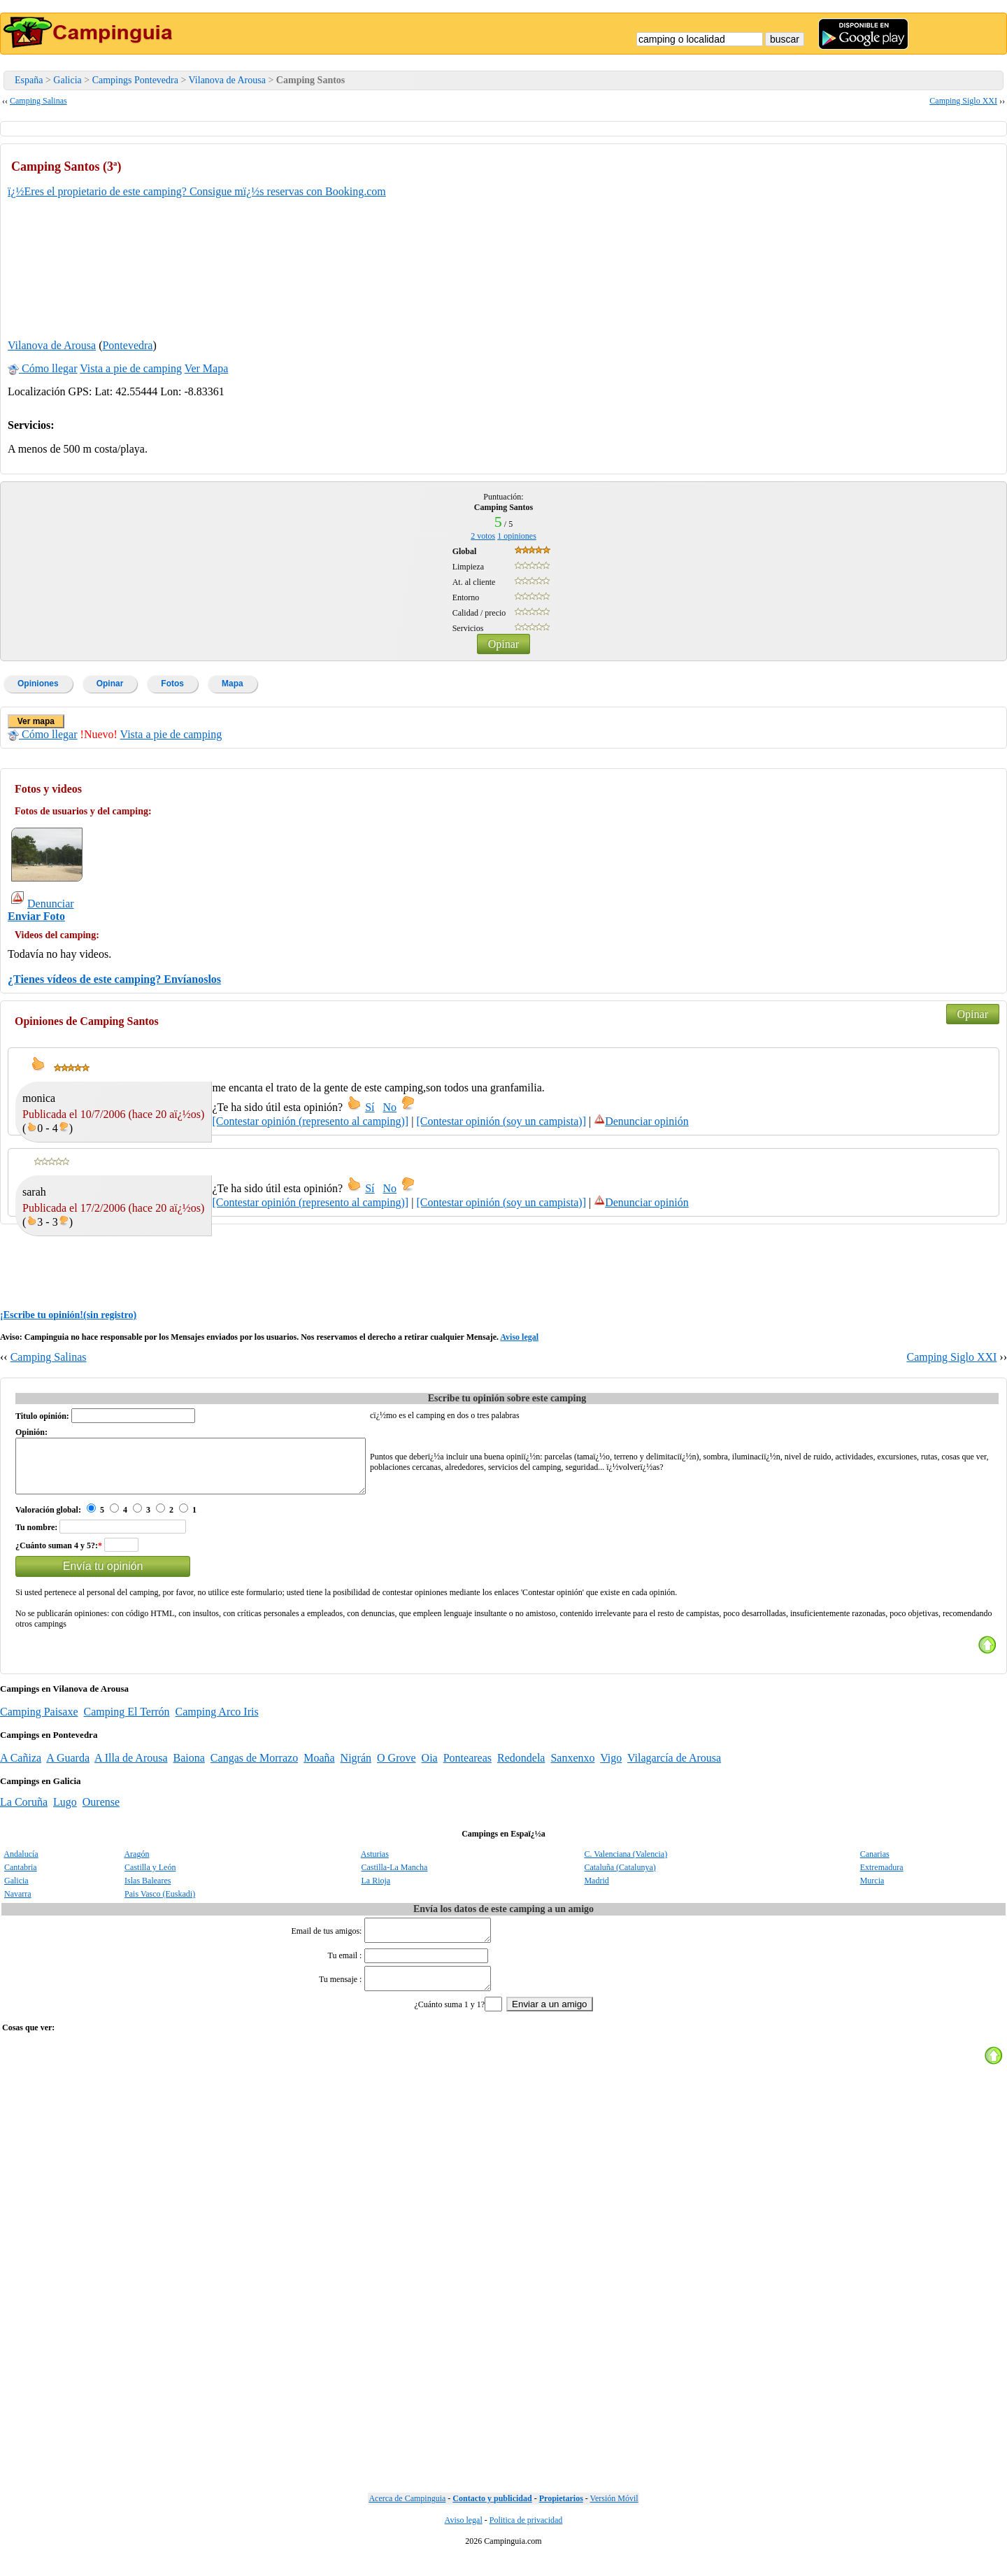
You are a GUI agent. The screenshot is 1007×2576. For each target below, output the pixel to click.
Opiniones (38, 683)
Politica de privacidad (526, 2539)
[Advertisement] (894, 238)
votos (483, 536)
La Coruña (24, 1812)
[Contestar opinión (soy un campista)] (501, 1121)
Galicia (67, 80)
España (29, 80)
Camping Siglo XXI (963, 101)
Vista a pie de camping (131, 368)
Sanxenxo (572, 1768)
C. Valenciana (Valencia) (625, 1864)
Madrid (596, 1891)
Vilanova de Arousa (227, 80)
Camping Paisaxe (39, 1722)
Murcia (872, 1891)
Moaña (318, 1768)
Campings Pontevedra (135, 80)
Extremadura (882, 1878)
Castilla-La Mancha (394, 1878)
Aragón (136, 1864)
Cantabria (20, 1878)
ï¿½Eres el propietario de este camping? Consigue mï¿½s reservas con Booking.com (197, 191)
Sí (369, 1107)
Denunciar (42, 904)
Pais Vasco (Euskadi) (159, 1904)
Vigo (611, 1768)
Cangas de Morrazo (254, 1768)
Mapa (232, 683)
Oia (430, 1768)
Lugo (65, 1812)
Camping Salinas (38, 101)
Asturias (375, 1864)
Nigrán (356, 1768)
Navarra (17, 1904)
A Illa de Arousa (130, 1768)
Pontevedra (127, 345)
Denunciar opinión (641, 1121)
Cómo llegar (43, 368)
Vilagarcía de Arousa (674, 1768)
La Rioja (375, 1891)
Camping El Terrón (127, 1722)
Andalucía (20, 1864)
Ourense (101, 1812)
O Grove (396, 1768)
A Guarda (68, 1768)
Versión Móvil (614, 2517)
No (390, 1107)
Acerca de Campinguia (407, 2517)
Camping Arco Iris (217, 1722)
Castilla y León (150, 1878)
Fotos (172, 683)
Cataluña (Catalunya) (619, 1878)
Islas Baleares (147, 1891)
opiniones (516, 536)
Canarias (875, 1864)
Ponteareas (467, 1768)
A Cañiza (20, 1768)
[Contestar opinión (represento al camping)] (310, 1121)
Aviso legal (519, 1337)
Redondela (521, 1768)
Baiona (189, 1768)
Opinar (503, 644)
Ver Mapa (207, 368)
